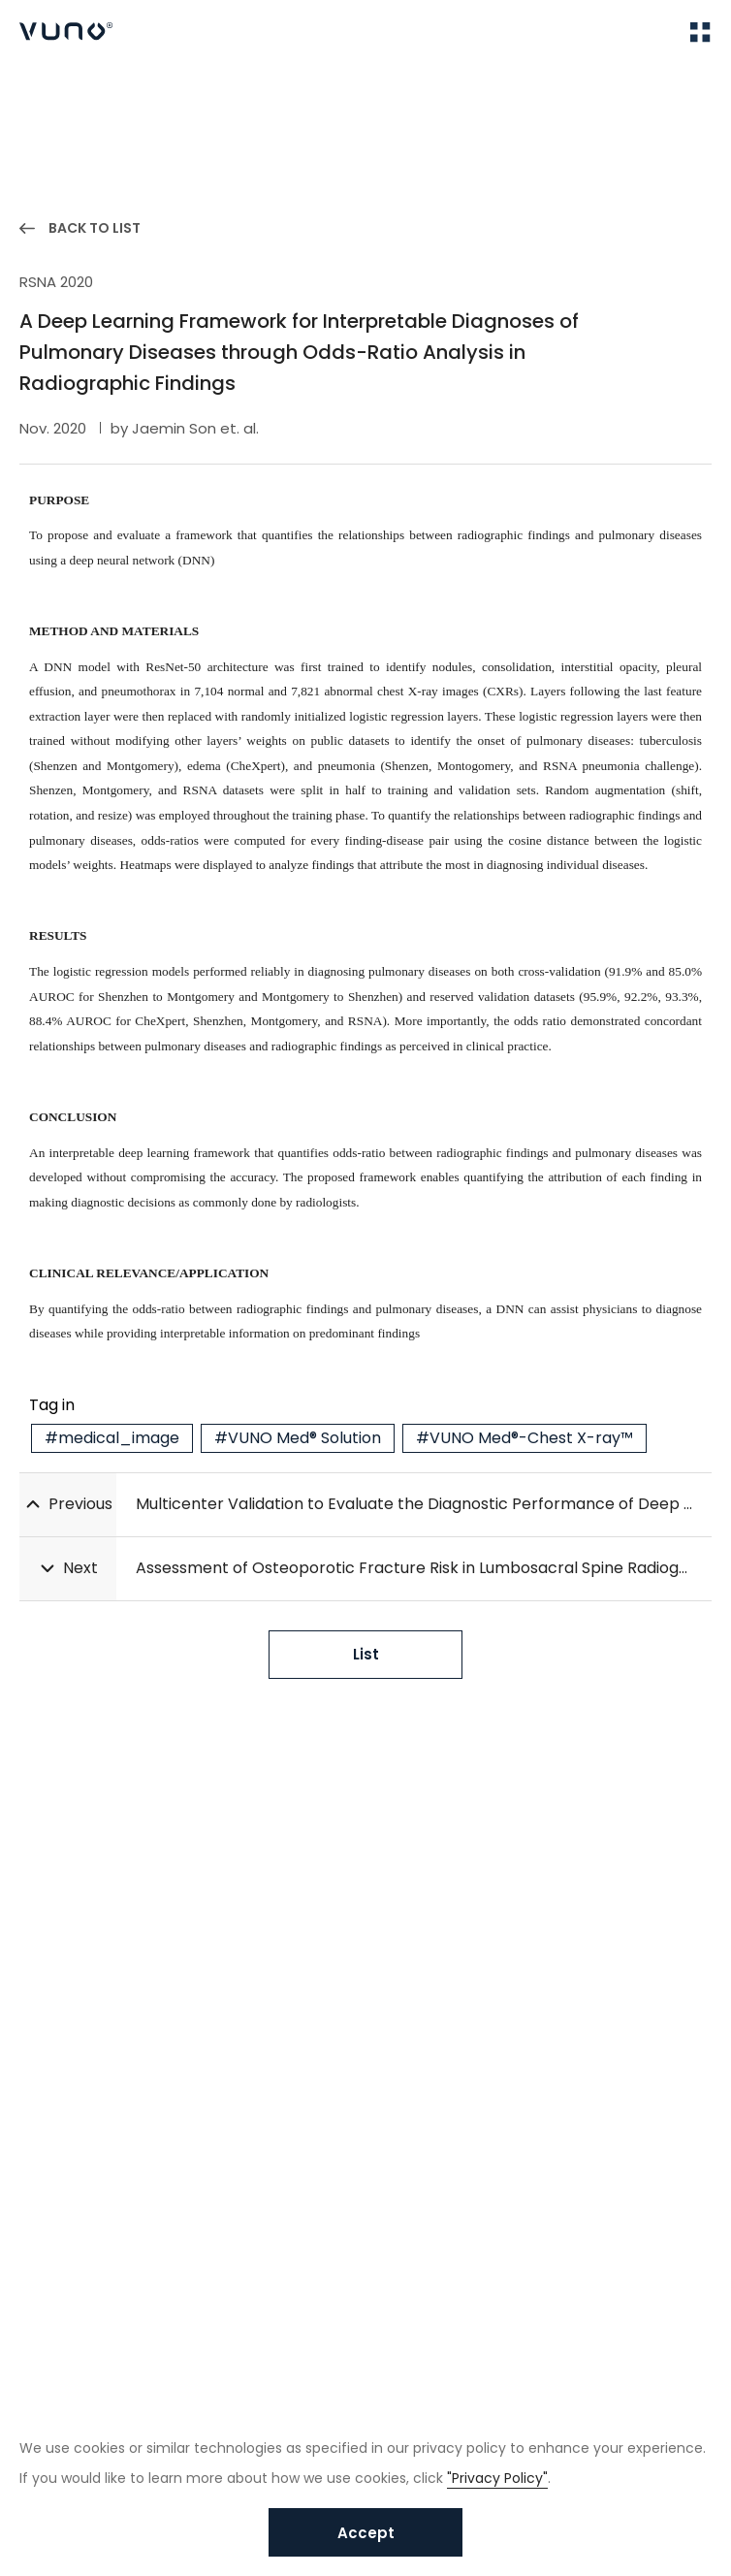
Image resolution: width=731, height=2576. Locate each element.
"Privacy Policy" (497, 2478)
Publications (133, 96)
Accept (366, 2533)
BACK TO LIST (94, 228)
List (366, 1654)
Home (38, 96)
